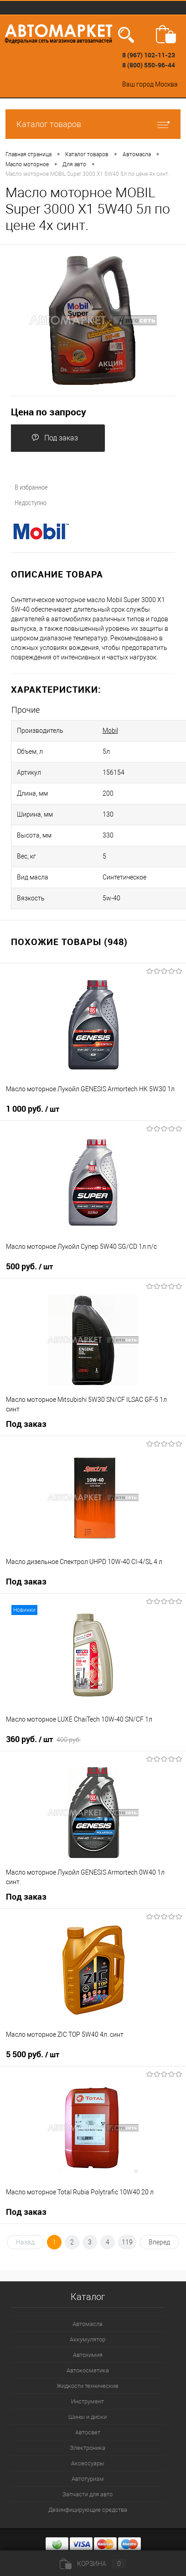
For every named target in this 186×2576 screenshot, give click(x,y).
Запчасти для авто (87, 2494)
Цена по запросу (48, 412)
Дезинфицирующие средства (87, 2509)
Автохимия (88, 2354)
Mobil (110, 730)
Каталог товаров (93, 124)
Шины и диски (87, 2416)
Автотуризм (88, 2478)
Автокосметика (88, 2370)
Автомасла (87, 2323)
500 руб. (29, 1267)
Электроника (87, 2447)
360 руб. (43, 1739)
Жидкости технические (88, 2385)
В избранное (26, 486)
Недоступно (25, 502)
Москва (166, 84)
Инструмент (87, 2401)
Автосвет (87, 2432)
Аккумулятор (87, 2339)
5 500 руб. (32, 2055)
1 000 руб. (32, 1109)
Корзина (93, 2563)
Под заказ (54, 438)
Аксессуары (87, 2463)
